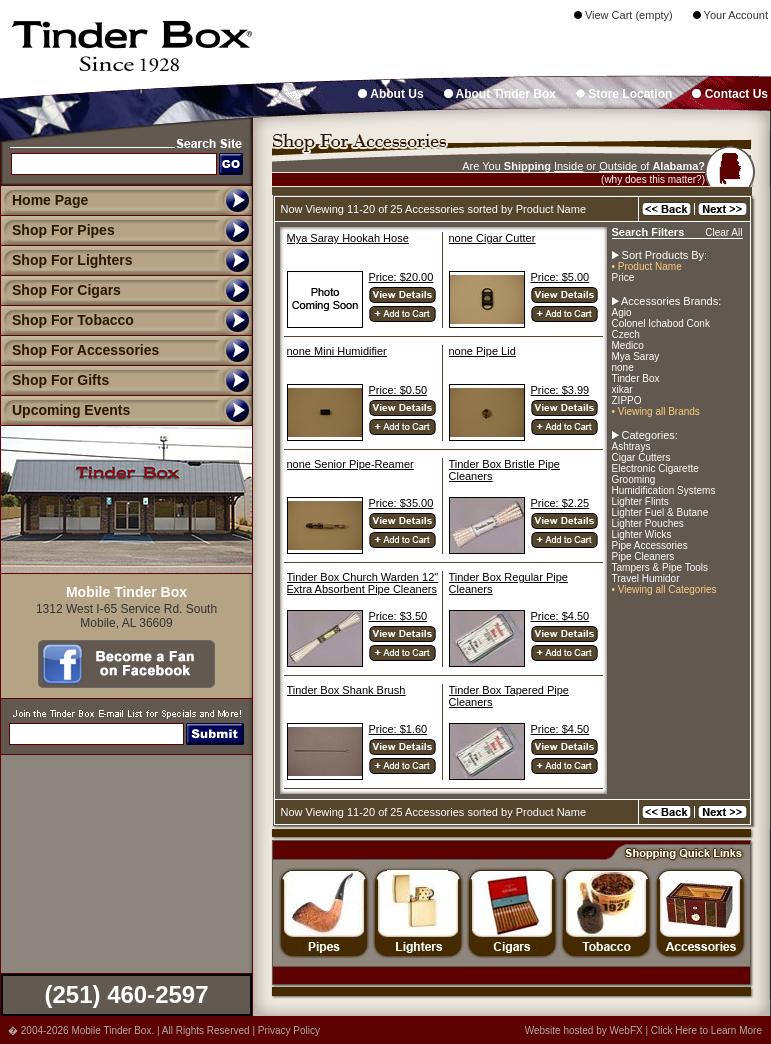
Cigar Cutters (641, 457)
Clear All (723, 232)
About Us (390, 94)
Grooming (634, 479)
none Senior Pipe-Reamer (350, 464)
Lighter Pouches (648, 523)
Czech (626, 334)
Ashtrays (631, 446)
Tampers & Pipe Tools (660, 567)
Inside (568, 166)
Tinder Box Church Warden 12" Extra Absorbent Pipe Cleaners (363, 583)
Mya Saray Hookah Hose (348, 238)
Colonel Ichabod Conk (661, 323)
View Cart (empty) (623, 15)
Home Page (50, 200)
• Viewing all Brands (656, 411)
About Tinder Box (500, 94)
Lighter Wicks (642, 534)
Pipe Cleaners (643, 556)
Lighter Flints (640, 501)
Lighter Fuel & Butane (660, 512)
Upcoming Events (65, 410)
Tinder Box (636, 378)
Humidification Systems (664, 490)
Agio (622, 312)
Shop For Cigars (60, 290)
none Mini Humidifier (337, 351)
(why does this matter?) (653, 179)
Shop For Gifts (54, 380)
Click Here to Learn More (706, 1030)
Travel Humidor (646, 578)
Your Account (730, 15)
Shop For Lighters (66, 260)
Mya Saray (636, 356)
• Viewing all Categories (664, 589)
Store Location (624, 94)
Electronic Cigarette (655, 468)
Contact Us (730, 94)
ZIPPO (627, 400)
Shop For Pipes (57, 230)
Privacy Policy (289, 1030)
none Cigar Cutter (492, 238)
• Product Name (647, 266)
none (623, 367)
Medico (628, 345)
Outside (618, 166)
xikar (622, 389)
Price (623, 277)
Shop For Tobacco (67, 320)
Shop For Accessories (79, 350)
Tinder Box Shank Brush (346, 690)
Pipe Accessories (650, 545)
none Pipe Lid (482, 351)
